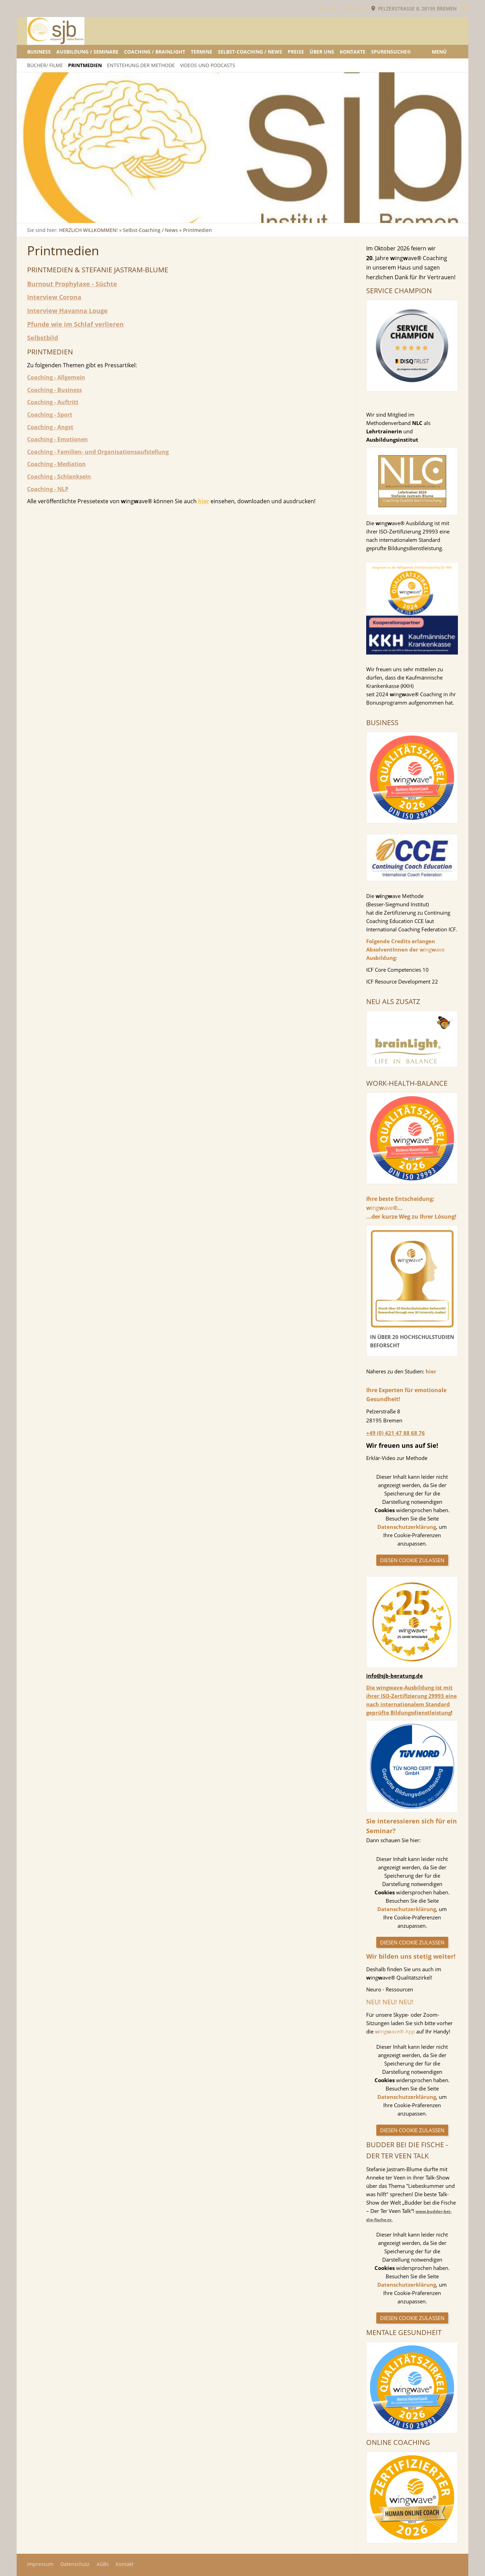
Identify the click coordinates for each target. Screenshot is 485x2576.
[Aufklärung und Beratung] (63, 215)
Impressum (40, 2564)
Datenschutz (75, 2564)
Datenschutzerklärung (406, 1526)
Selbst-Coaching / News (150, 230)
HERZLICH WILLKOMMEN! (88, 230)
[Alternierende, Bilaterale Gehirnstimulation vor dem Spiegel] (49, 215)
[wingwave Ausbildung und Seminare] (91, 215)
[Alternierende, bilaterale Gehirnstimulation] (70, 215)
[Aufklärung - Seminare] (105, 215)
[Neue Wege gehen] (126, 215)
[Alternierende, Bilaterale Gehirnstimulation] (42, 215)
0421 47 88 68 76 (343, 8)
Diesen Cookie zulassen (412, 1560)
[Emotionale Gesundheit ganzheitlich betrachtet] (84, 215)
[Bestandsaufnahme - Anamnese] (77, 215)
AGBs (103, 2564)
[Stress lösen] (35, 215)
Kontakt (124, 2564)
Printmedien (197, 230)
